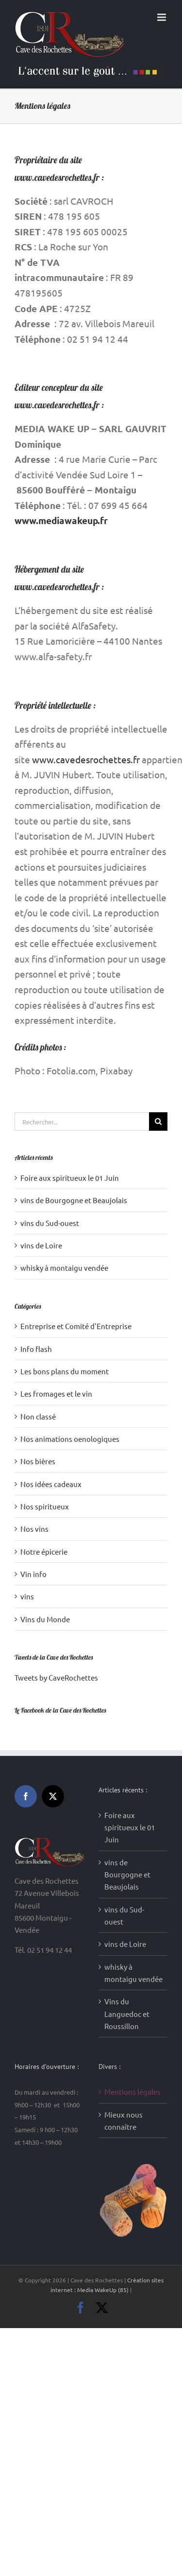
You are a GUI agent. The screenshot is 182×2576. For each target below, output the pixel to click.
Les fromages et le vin (56, 1393)
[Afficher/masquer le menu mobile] (162, 17)
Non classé (38, 1416)
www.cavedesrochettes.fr (86, 759)
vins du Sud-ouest (49, 1222)
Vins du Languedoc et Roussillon (126, 2014)
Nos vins (34, 1528)
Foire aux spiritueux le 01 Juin (69, 1177)
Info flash (36, 1348)
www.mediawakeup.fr (61, 520)
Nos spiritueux (44, 1506)
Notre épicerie (43, 1551)
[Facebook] (26, 1796)
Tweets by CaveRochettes (56, 1677)
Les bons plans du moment (64, 1371)
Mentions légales (132, 2091)
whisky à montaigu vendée (64, 1267)
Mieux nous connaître (123, 2120)
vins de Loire (41, 1245)
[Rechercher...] (82, 1121)
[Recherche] (158, 1121)
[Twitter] (53, 1796)
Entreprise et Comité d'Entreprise (76, 1326)
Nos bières (37, 1461)
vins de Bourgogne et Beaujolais (73, 1200)
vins (27, 1596)
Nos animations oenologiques (69, 1438)
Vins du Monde (45, 1619)
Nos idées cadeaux (51, 1484)
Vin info (33, 1573)
